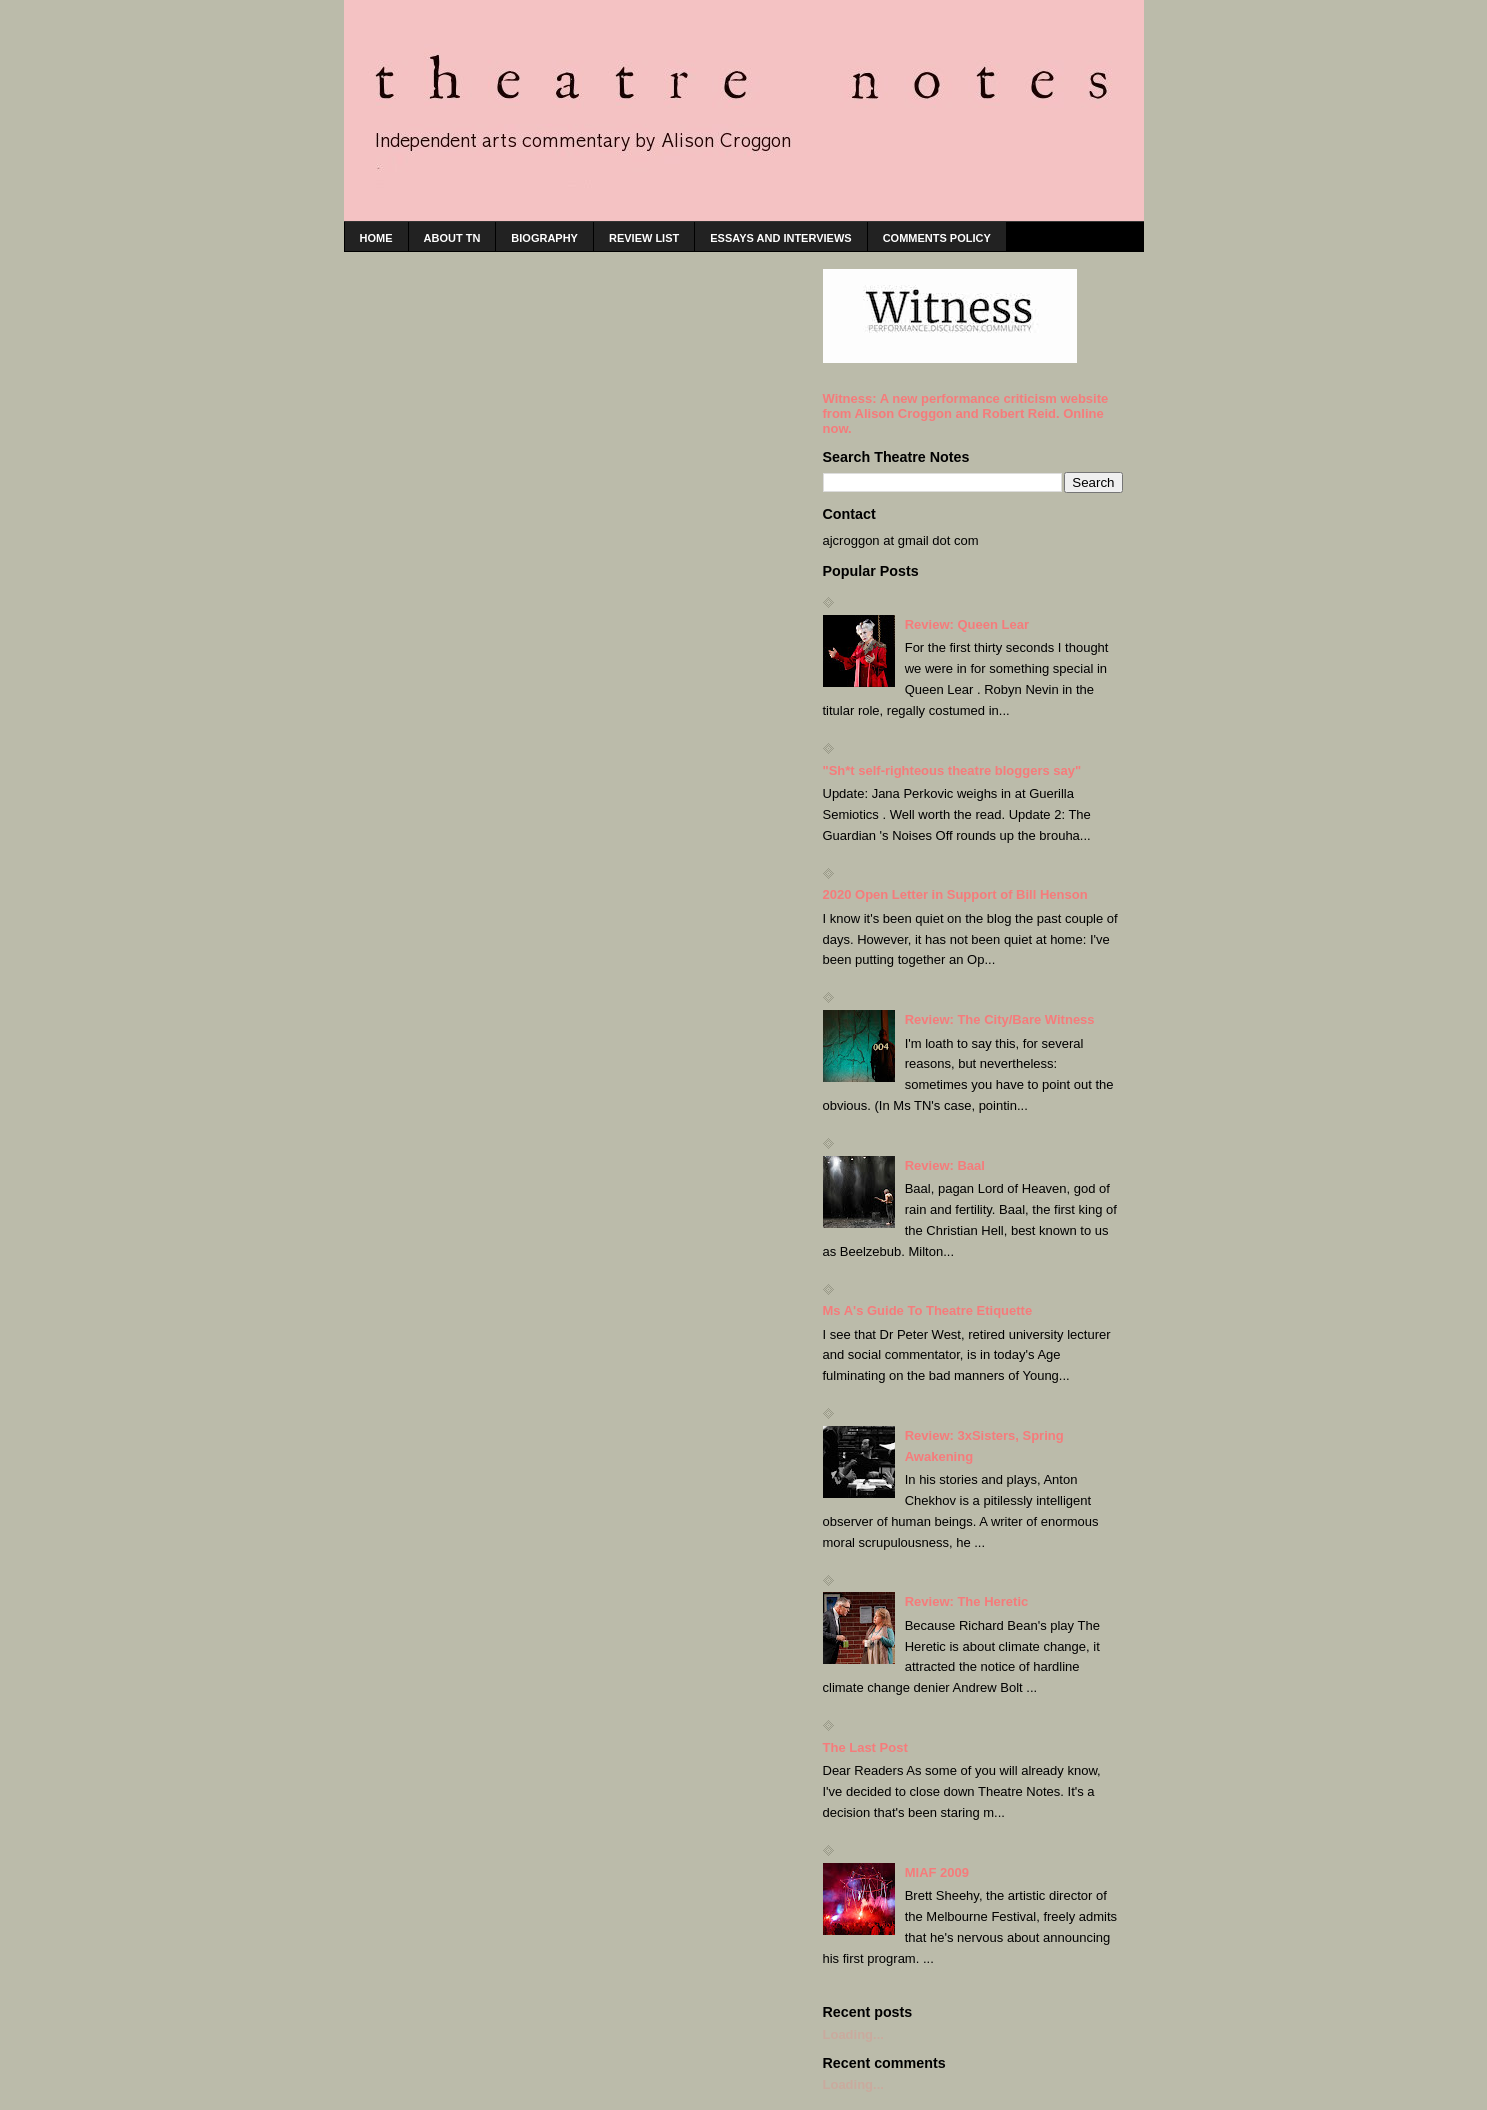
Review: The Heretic (967, 1601)
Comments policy (937, 238)
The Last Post (865, 1747)
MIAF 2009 (937, 1872)
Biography (544, 238)
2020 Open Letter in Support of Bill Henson (955, 894)
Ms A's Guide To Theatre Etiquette (928, 1310)
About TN (452, 238)
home (376, 238)
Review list (644, 238)
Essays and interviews (780, 238)
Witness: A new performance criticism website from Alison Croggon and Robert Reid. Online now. (966, 413)
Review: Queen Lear (967, 624)
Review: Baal (945, 1165)
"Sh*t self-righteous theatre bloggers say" (952, 770)
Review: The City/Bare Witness (1000, 1019)
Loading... (853, 2034)
